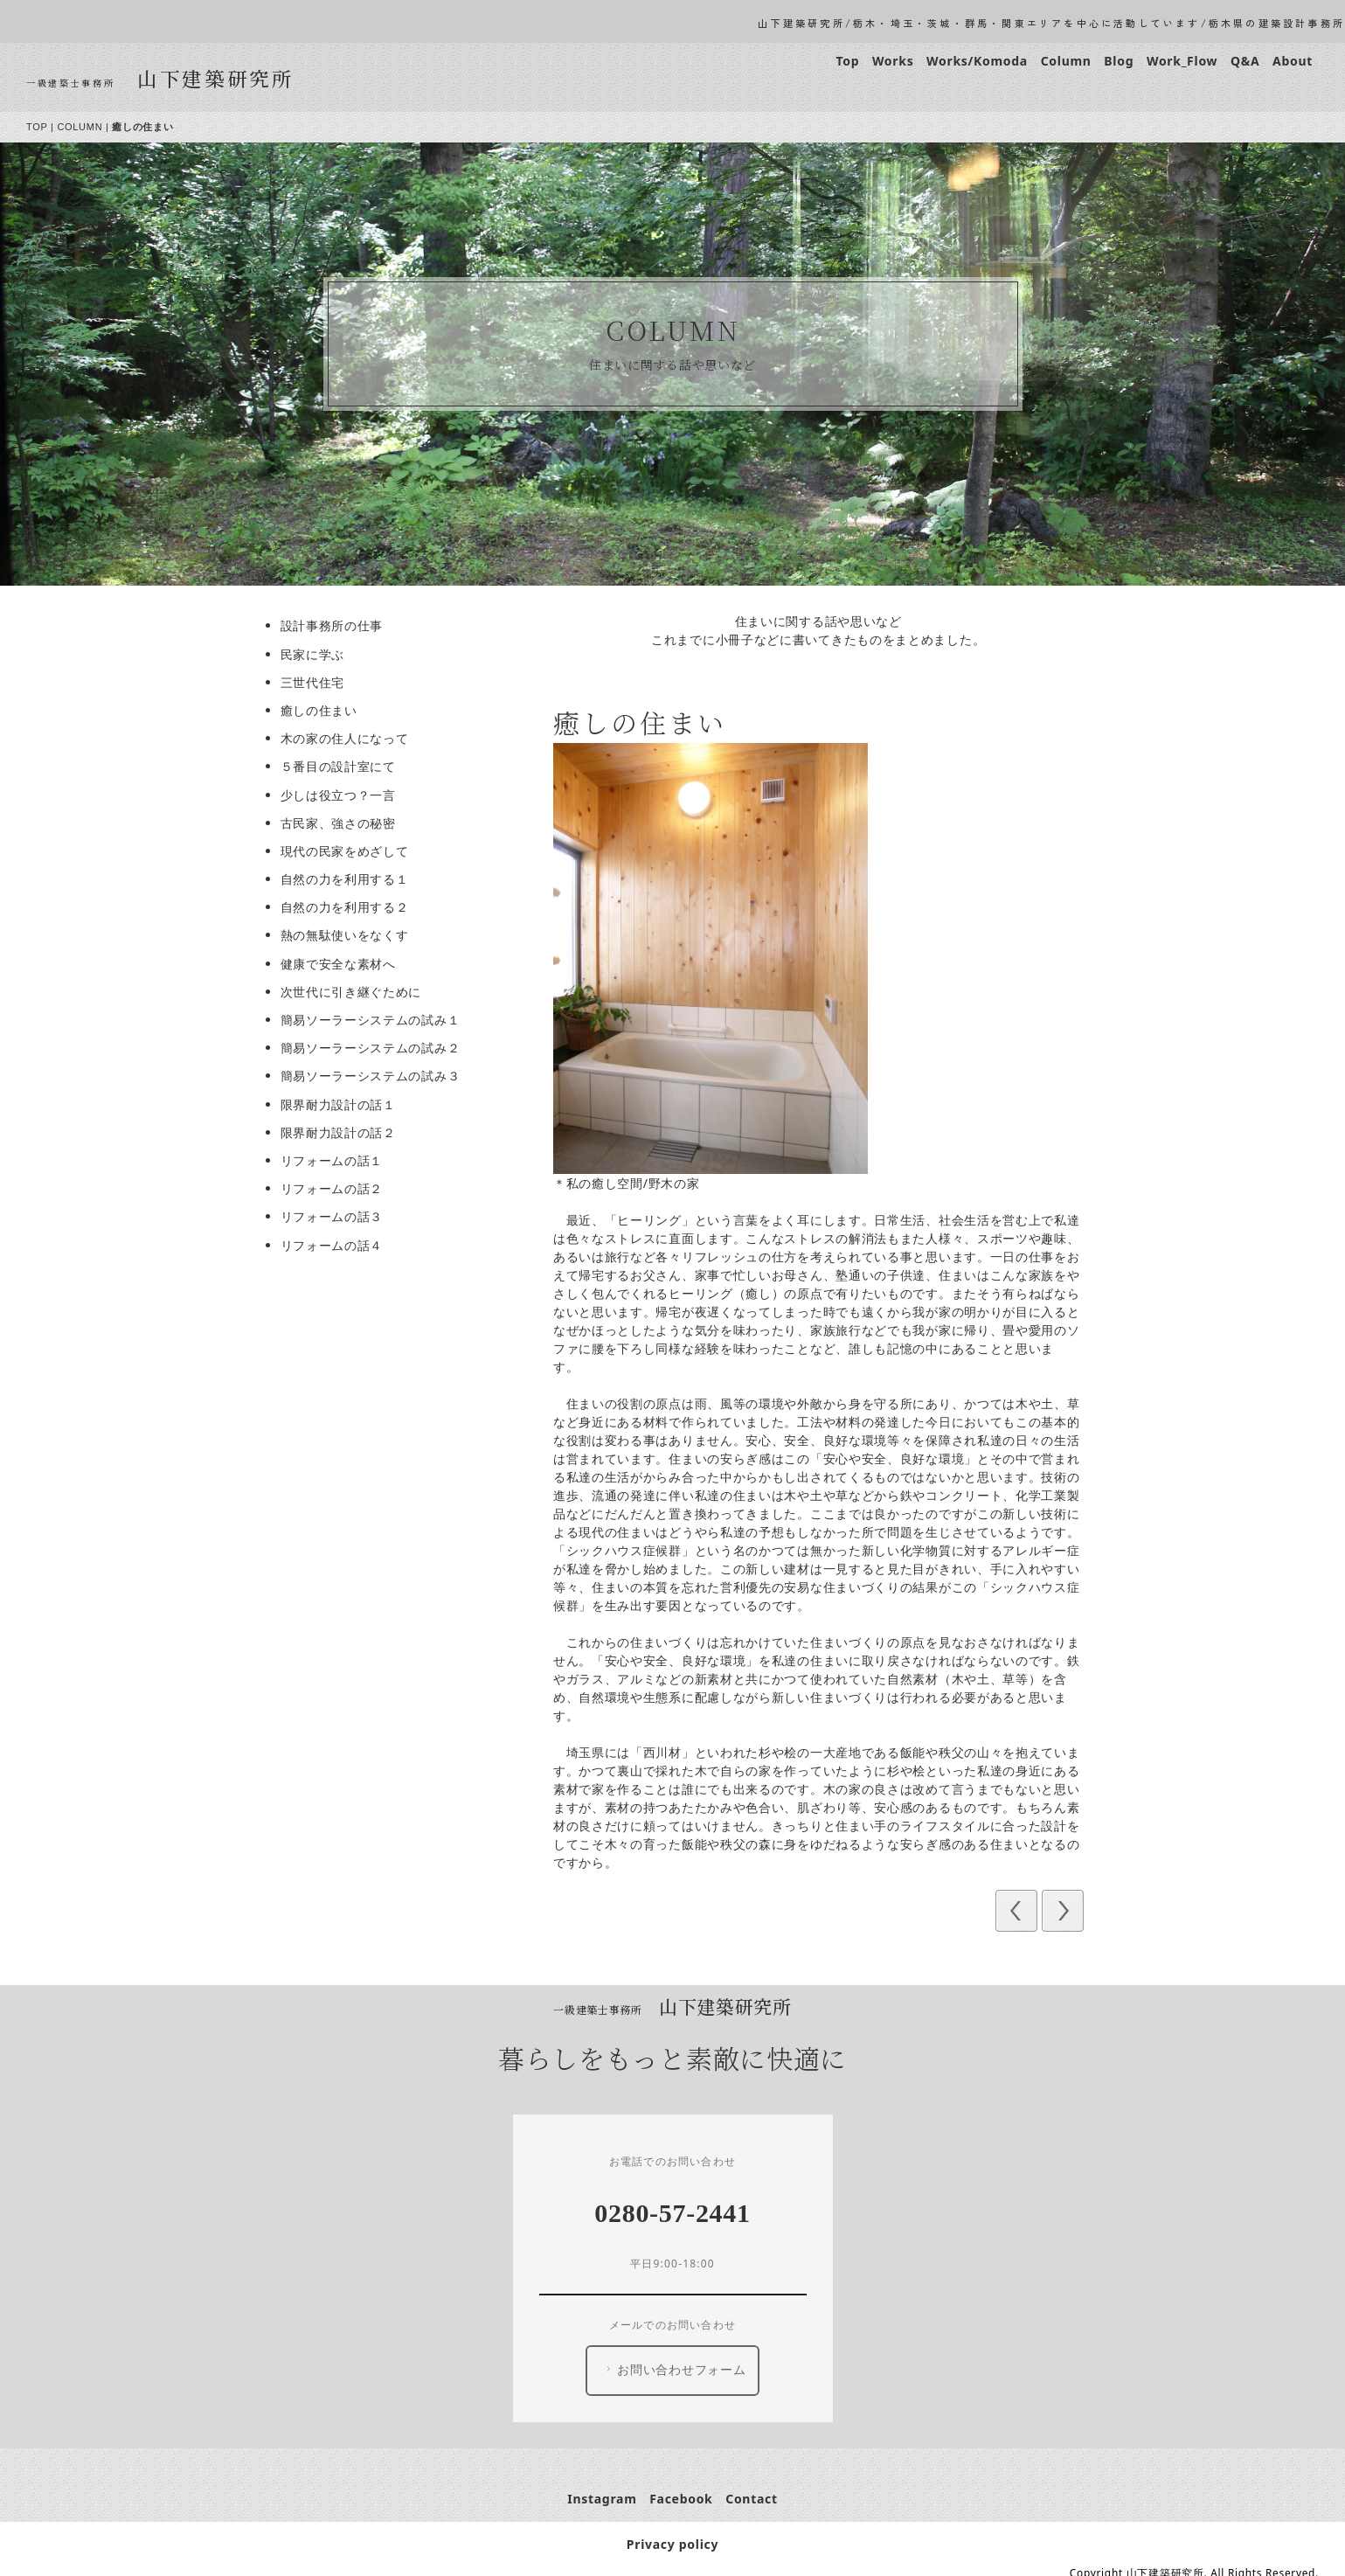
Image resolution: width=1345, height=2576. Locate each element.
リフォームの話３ (337, 1216)
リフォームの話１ (337, 1160)
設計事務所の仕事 (337, 625)
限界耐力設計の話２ (343, 1132)
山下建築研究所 (221, 78)
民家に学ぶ (318, 654)
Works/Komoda (983, 60)
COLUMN (85, 127)
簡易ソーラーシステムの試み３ (376, 1075)
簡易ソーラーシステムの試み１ (376, 1019)
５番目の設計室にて (343, 766)
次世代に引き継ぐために (356, 991)
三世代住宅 (318, 682)
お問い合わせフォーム (679, 2370)
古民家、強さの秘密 (343, 823)
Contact (757, 2498)
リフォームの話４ (337, 1245)
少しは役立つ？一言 (343, 795)
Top (853, 60)
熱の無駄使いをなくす (350, 935)
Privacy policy (678, 2544)
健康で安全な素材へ (343, 963)
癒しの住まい (324, 710)
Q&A (1250, 60)
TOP (41, 127)
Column (1071, 60)
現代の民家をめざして (350, 851)
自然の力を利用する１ (350, 879)
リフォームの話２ (337, 1188)
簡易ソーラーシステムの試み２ (376, 1047)
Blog (1125, 60)
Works (898, 60)
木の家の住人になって (350, 738)
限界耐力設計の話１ (343, 1104)
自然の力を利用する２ (350, 907)
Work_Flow (1187, 60)
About (1298, 60)
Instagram (607, 2498)
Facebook (686, 2498)
